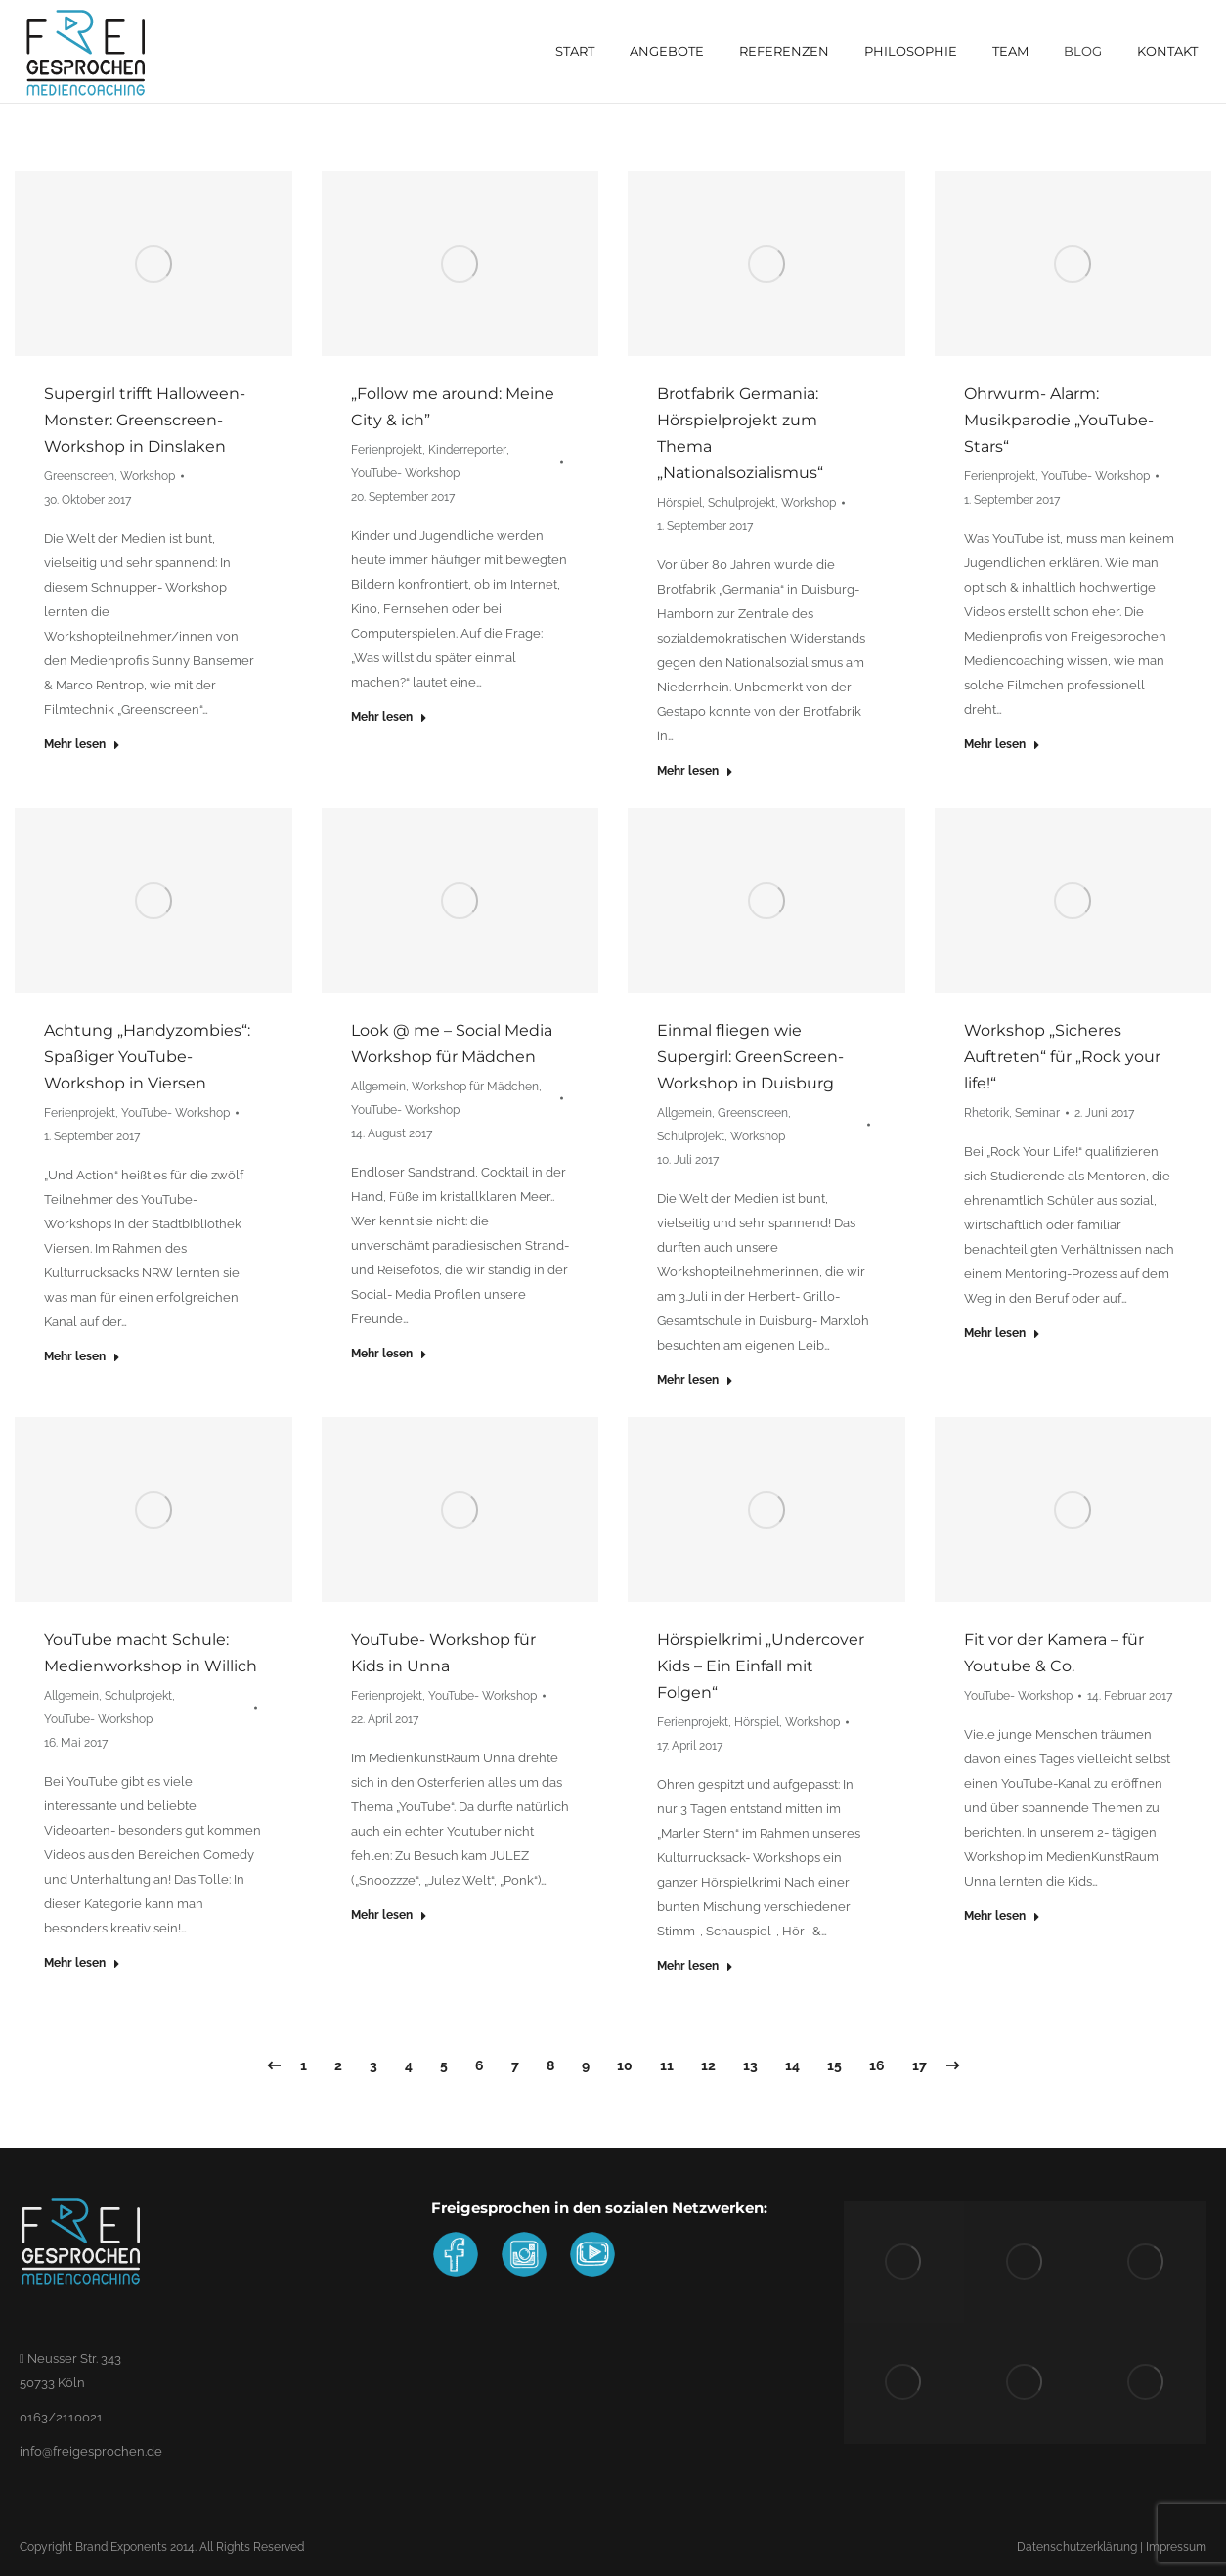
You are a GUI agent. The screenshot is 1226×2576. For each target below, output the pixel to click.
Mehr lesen (82, 744)
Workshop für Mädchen (475, 1086)
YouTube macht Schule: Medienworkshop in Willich (150, 1652)
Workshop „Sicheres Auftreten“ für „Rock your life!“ (1062, 1056)
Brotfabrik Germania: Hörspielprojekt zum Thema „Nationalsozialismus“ (740, 433)
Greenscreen (79, 476)
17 (919, 2065)
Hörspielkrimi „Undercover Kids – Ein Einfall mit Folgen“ (760, 1666)
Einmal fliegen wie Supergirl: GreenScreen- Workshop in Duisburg (750, 1056)
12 (708, 2065)
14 (792, 2065)
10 (625, 2065)
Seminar (1037, 1113)
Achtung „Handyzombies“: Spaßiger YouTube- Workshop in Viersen (147, 1056)
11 (667, 2065)
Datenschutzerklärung (1077, 2547)
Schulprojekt (741, 503)
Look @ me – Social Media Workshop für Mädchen (451, 1043)
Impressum (1176, 2547)
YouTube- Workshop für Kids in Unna (443, 1652)
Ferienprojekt (386, 450)
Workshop (147, 476)
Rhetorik (986, 1113)
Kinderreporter (467, 450)
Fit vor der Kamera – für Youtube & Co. (1054, 1652)
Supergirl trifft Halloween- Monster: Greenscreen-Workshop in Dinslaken (144, 420)
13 (750, 2065)
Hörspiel (679, 503)
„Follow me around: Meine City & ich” (452, 406)
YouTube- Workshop (405, 473)
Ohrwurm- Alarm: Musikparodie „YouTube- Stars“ (1059, 420)
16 (877, 2065)
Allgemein (378, 1086)
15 (834, 2065)
